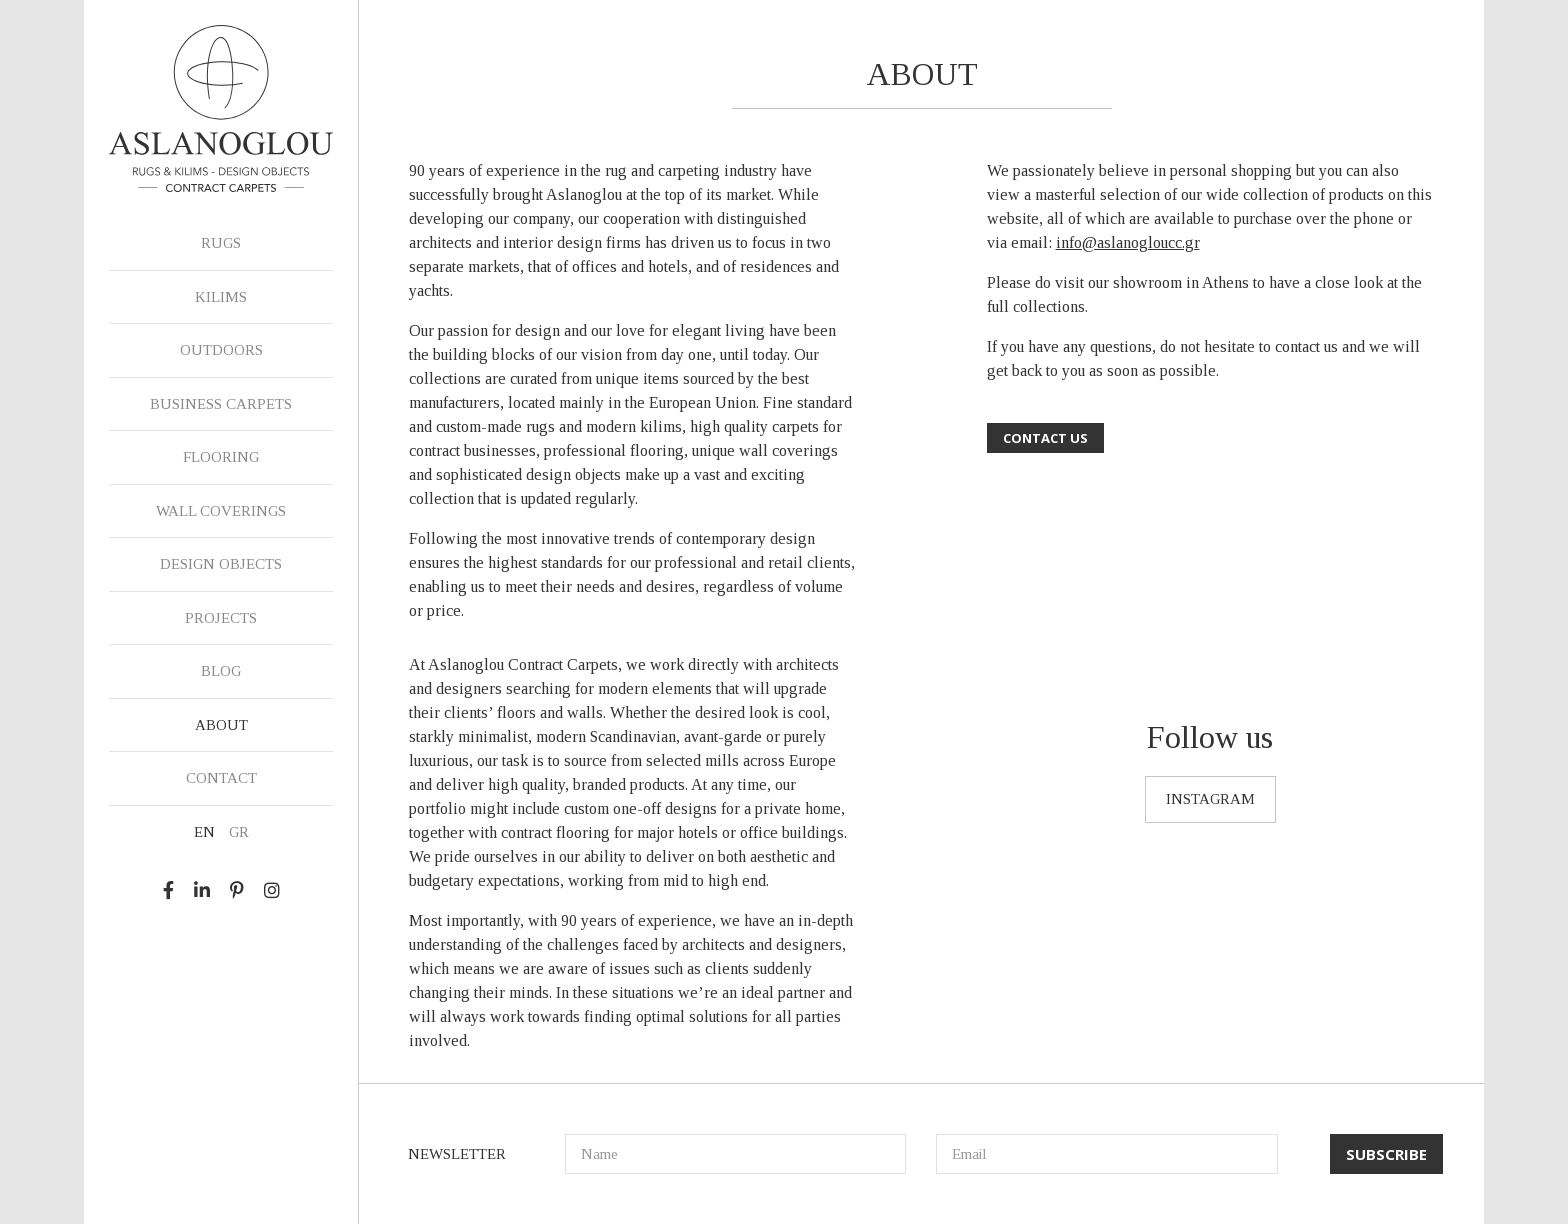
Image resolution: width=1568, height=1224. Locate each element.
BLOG (221, 671)
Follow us (1210, 737)
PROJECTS (221, 618)
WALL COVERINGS (221, 511)
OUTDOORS (221, 350)
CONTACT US (1045, 438)
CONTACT (221, 778)
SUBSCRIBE (1386, 1154)
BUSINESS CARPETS (221, 404)
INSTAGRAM (1210, 799)
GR (239, 832)
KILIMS (221, 297)
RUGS (221, 243)
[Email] (1107, 1154)
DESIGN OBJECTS (221, 564)
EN (204, 832)
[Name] (736, 1154)
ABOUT (221, 725)
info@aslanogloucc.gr (1128, 242)
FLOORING (221, 457)
